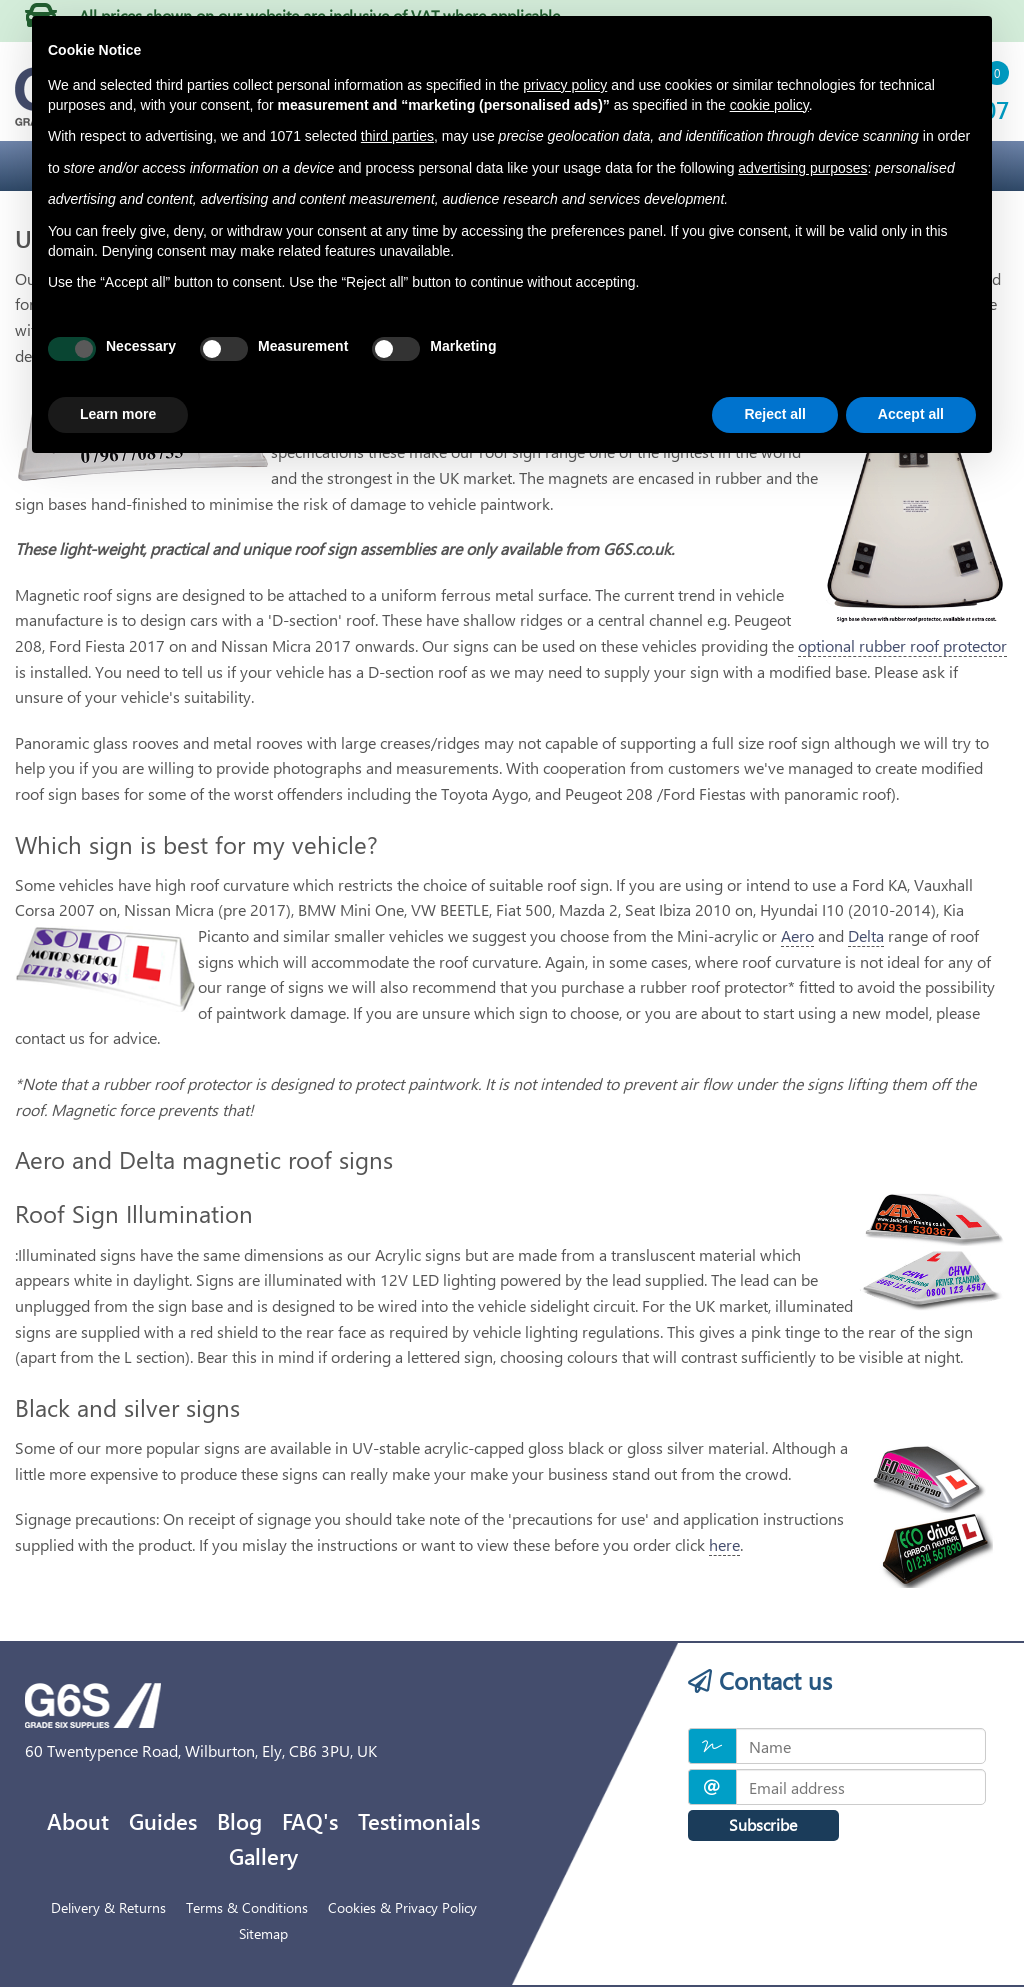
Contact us (760, 1680)
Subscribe (763, 1824)
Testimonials (419, 1821)
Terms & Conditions (247, 1907)
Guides (163, 1821)
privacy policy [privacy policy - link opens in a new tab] (565, 85)
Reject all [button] (774, 414)
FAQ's (310, 1821)
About (78, 1821)
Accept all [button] (911, 414)
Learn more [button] (118, 414)
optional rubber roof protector (902, 645)
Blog (239, 1821)
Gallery (263, 1856)
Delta (866, 935)
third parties (397, 136)
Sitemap (263, 1933)
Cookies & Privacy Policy (402, 1907)
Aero (797, 935)
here (724, 1544)
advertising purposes (802, 168)
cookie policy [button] (769, 105)
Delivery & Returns (108, 1907)
